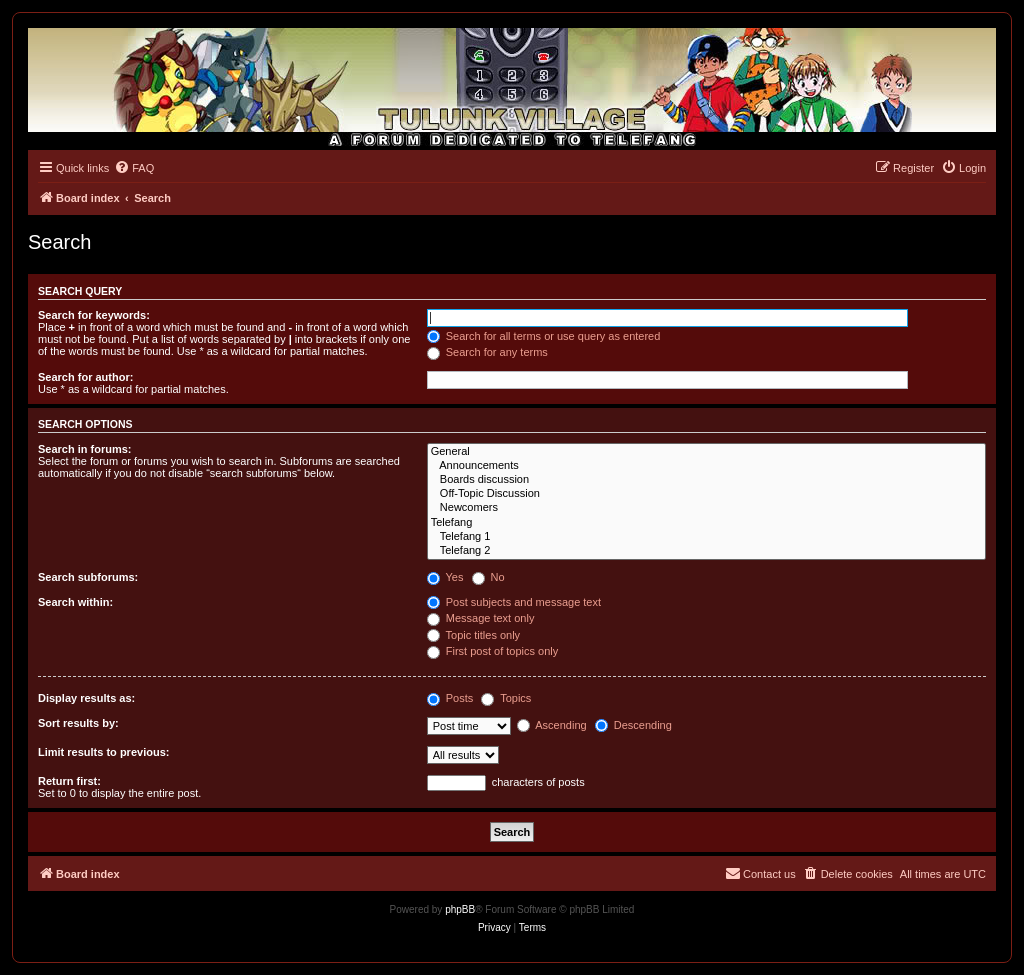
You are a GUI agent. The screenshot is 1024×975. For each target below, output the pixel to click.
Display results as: (86, 698)
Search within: (75, 602)
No (488, 577)
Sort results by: (78, 723)
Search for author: (85, 377)
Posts (450, 698)
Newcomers (706, 508)
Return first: (69, 781)
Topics (506, 698)
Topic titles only (473, 635)
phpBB (460, 909)
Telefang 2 (706, 551)
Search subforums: (88, 577)
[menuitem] (134, 168)
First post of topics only (493, 651)
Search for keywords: (94, 315)
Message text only (481, 618)
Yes (445, 577)
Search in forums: (85, 449)
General (706, 452)
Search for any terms (487, 352)
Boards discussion (706, 480)
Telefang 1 (706, 537)
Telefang (706, 523)
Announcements (706, 466)
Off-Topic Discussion (706, 494)
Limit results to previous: (103, 752)
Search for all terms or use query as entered (544, 336)
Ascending (552, 725)
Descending (633, 725)
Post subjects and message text (514, 602)
